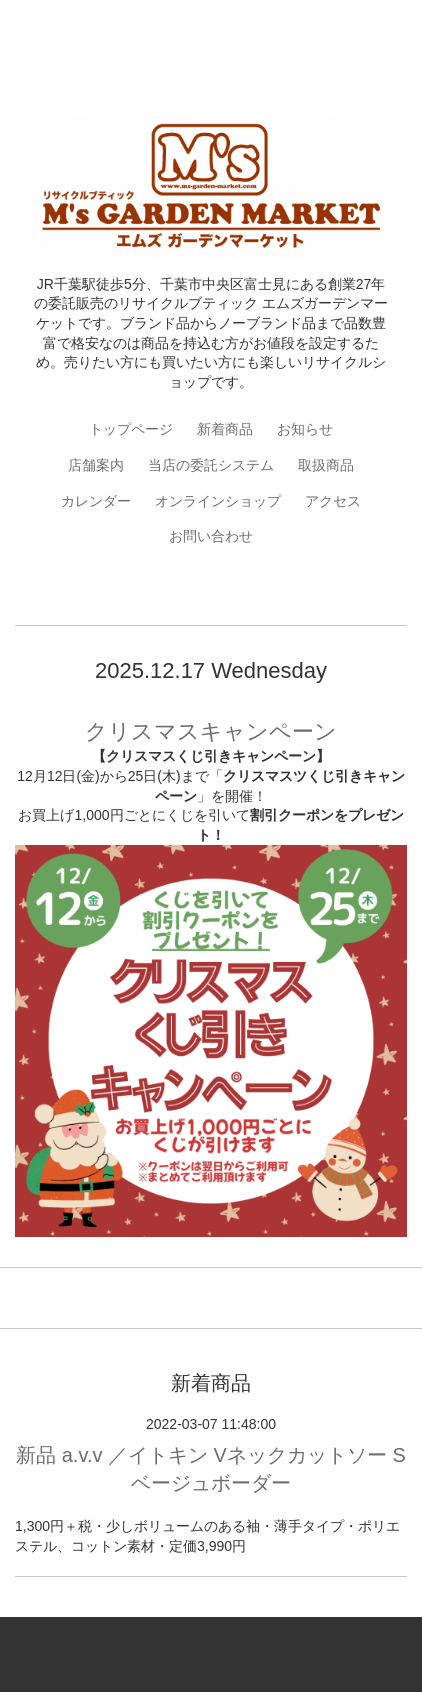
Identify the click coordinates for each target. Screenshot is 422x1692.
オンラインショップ (218, 501)
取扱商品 (326, 465)
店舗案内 (96, 465)
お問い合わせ (211, 536)
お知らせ (305, 429)
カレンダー (96, 501)
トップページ (131, 429)
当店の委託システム (211, 465)
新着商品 (225, 429)
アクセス (333, 501)
